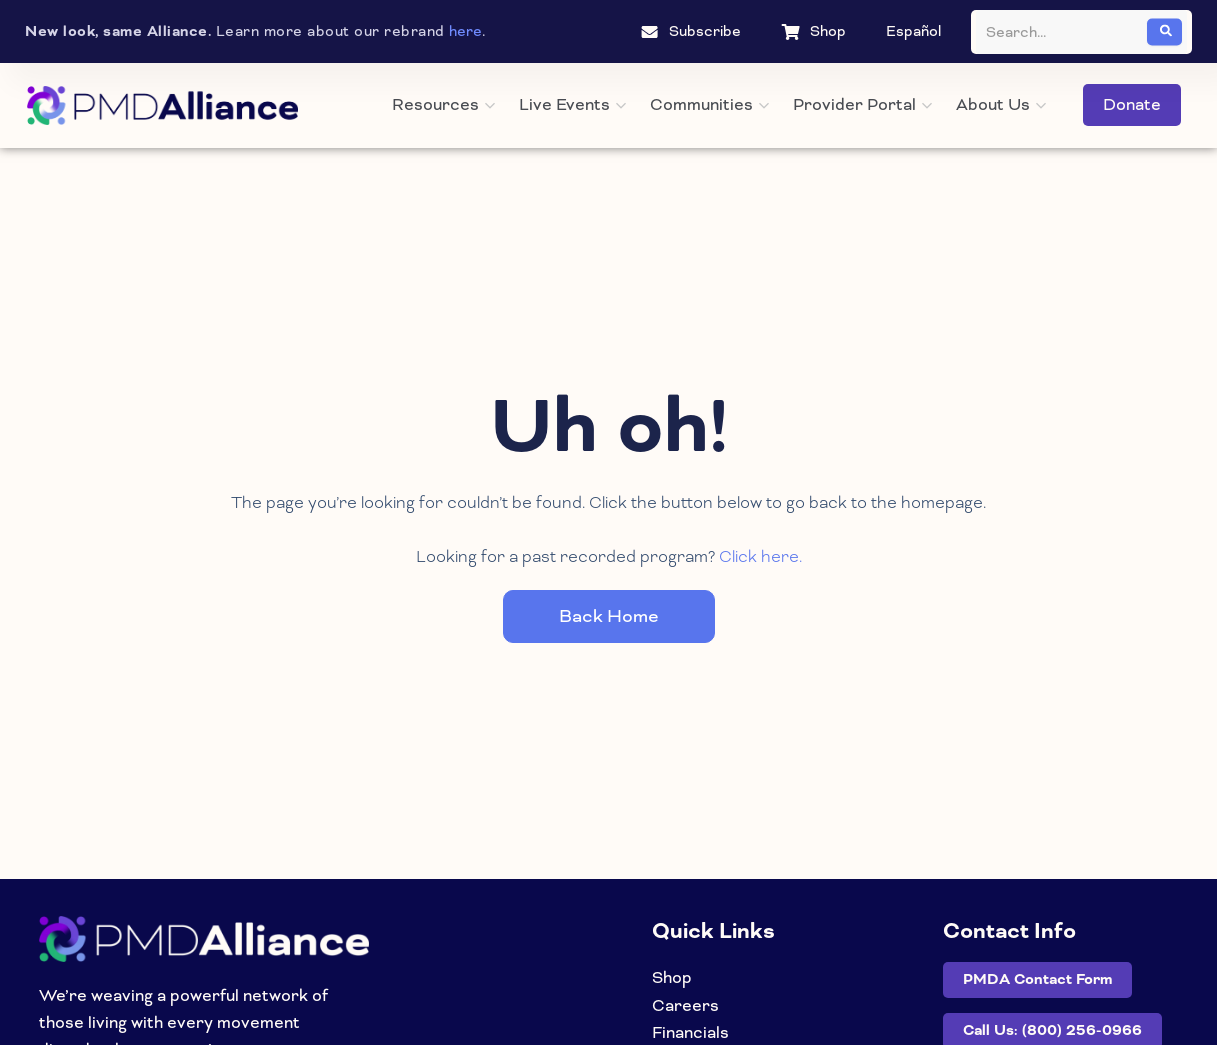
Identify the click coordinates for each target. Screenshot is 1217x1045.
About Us (1001, 104)
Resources (443, 104)
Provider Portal (862, 104)
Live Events (572, 104)
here (465, 31)
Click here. (760, 556)
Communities (709, 104)
